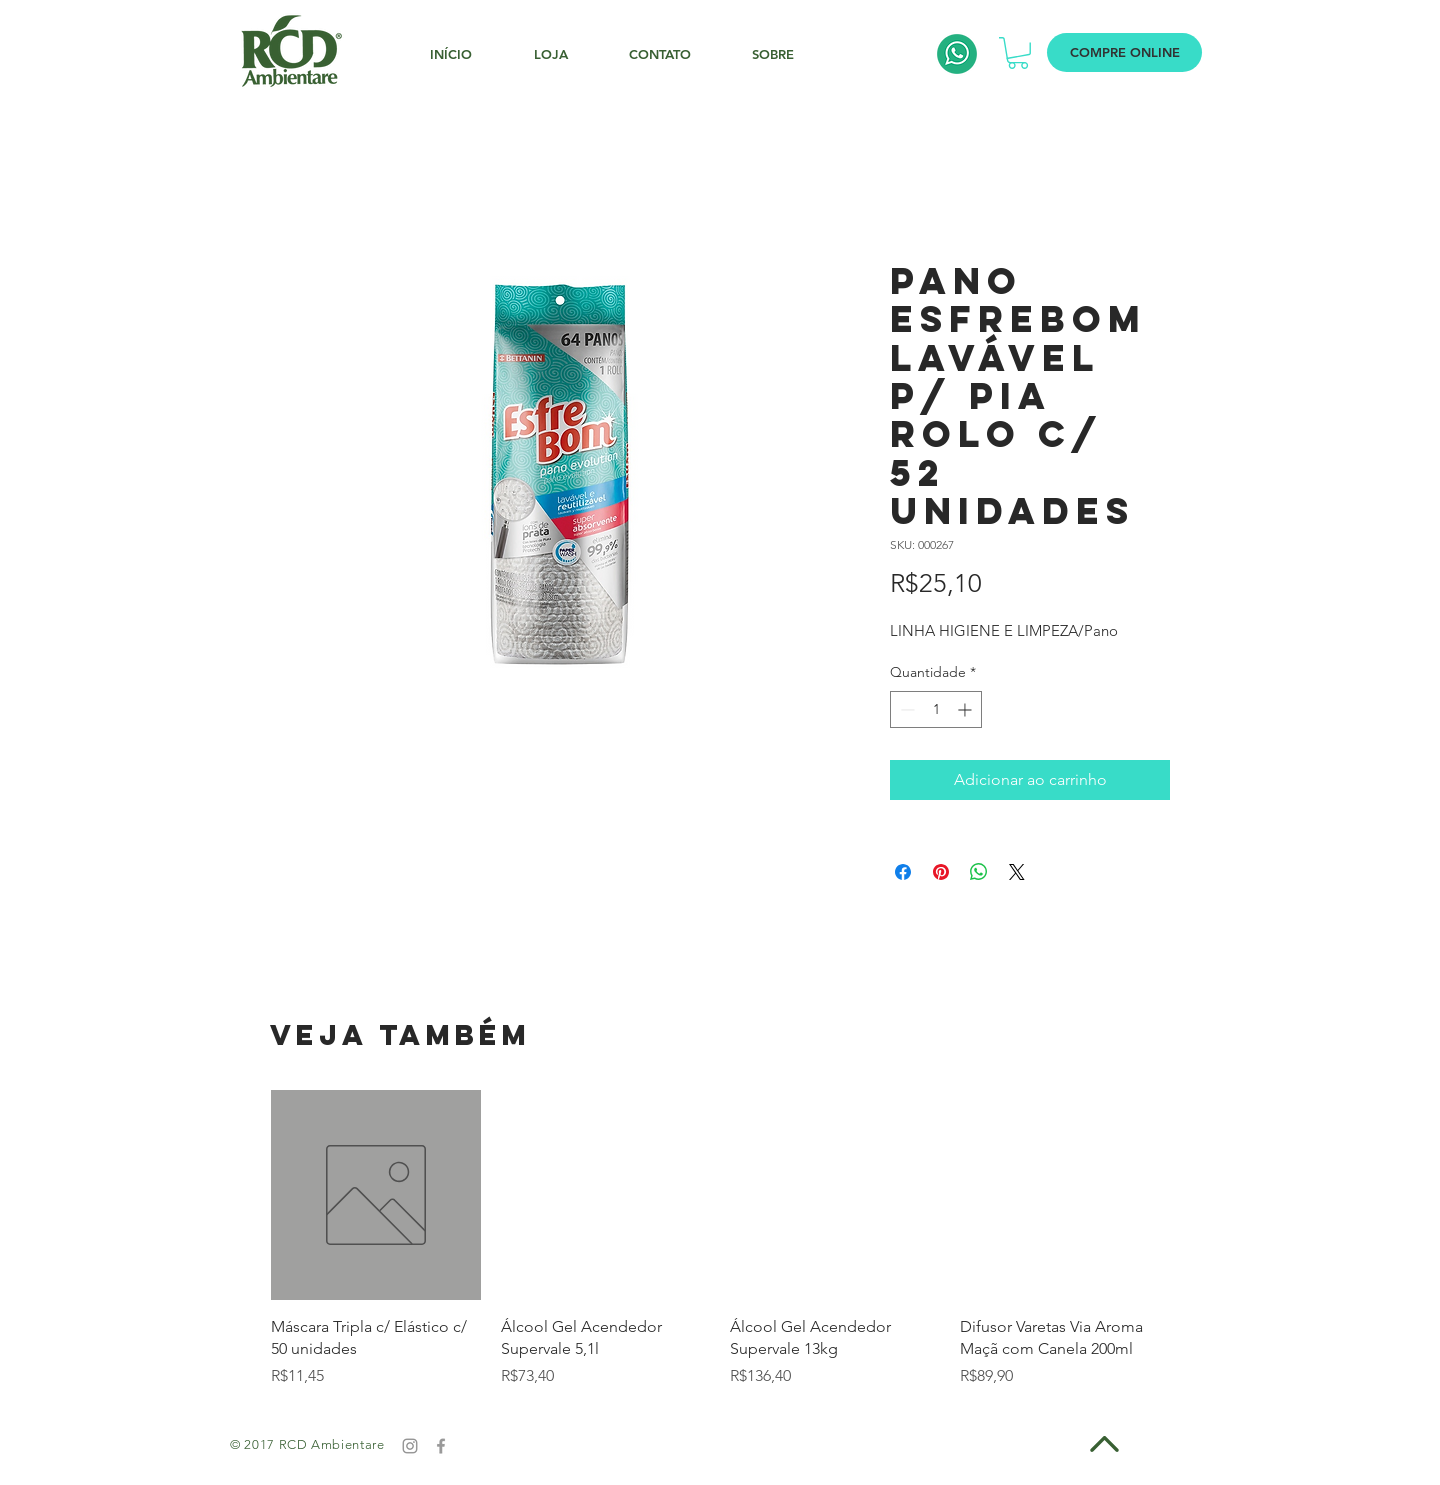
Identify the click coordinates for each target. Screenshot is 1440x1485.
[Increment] (966, 709)
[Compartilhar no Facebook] (903, 872)
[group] (720, 1239)
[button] (1018, 53)
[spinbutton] (936, 709)
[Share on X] (1017, 872)
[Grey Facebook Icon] (441, 1446)
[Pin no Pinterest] (941, 872)
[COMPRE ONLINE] (1124, 52)
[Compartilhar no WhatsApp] (979, 872)
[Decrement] (905, 709)
